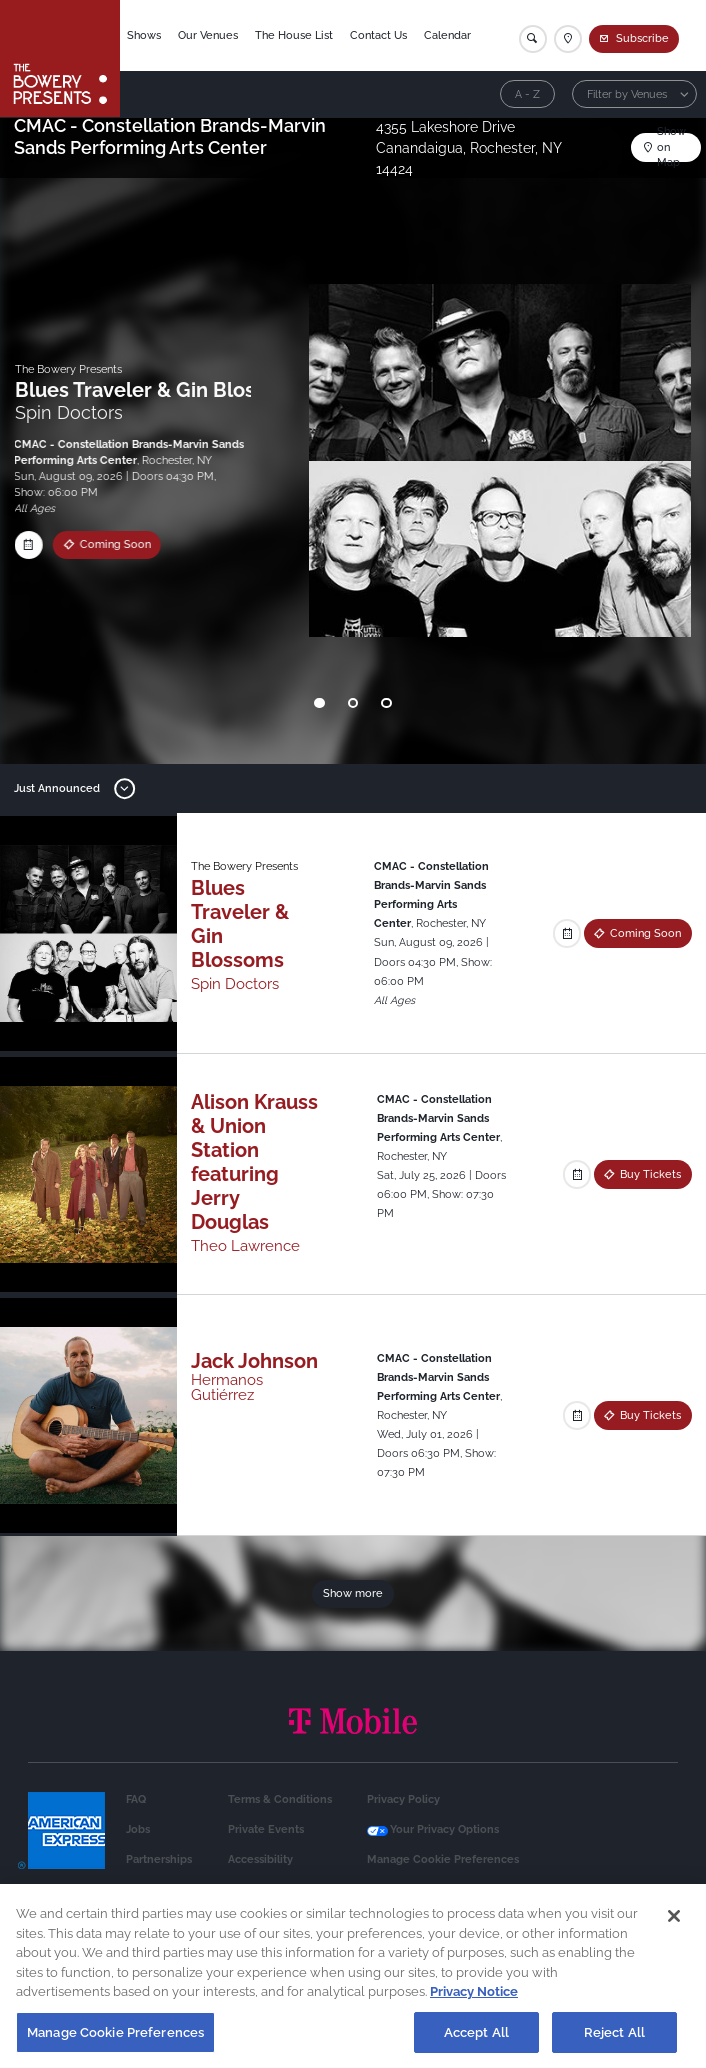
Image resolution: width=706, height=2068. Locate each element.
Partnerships (159, 1859)
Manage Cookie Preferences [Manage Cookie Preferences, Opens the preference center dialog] (115, 2043)
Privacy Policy (403, 1799)
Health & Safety (408, 1889)
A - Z (527, 94)
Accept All (476, 2043)
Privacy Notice (474, 2003)
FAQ (136, 1799)
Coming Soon (110, 544)
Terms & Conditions (280, 1799)
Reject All (614, 2043)
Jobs (138, 1829)
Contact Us (378, 35)
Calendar (447, 35)
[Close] (674, 1928)
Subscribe (642, 38)
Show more (353, 1593)
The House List (294, 35)
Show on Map (671, 147)
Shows (144, 35)
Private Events (266, 1829)
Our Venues (208, 35)
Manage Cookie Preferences (443, 1859)
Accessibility (260, 1859)
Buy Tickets (650, 1174)
